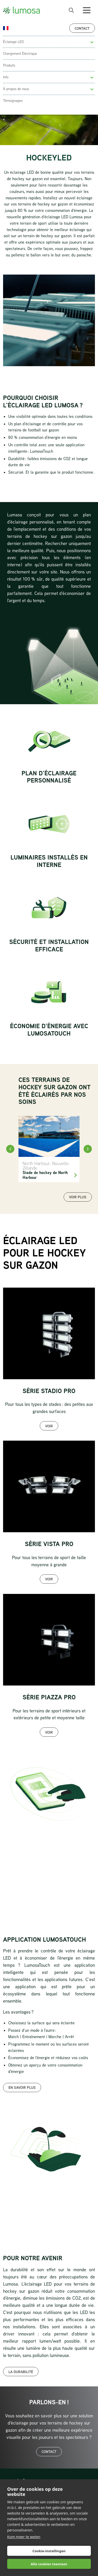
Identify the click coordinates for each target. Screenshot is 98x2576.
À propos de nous (16, 88)
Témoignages (13, 100)
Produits (9, 65)
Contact (82, 28)
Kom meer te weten (23, 2536)
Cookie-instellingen (48, 2551)
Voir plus (77, 1196)
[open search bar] (71, 10)
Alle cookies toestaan (49, 2564)
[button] (92, 42)
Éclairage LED (13, 41)
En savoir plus (22, 2087)
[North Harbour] (49, 1149)
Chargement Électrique (20, 53)
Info (5, 77)
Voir (49, 1425)
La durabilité (20, 2371)
